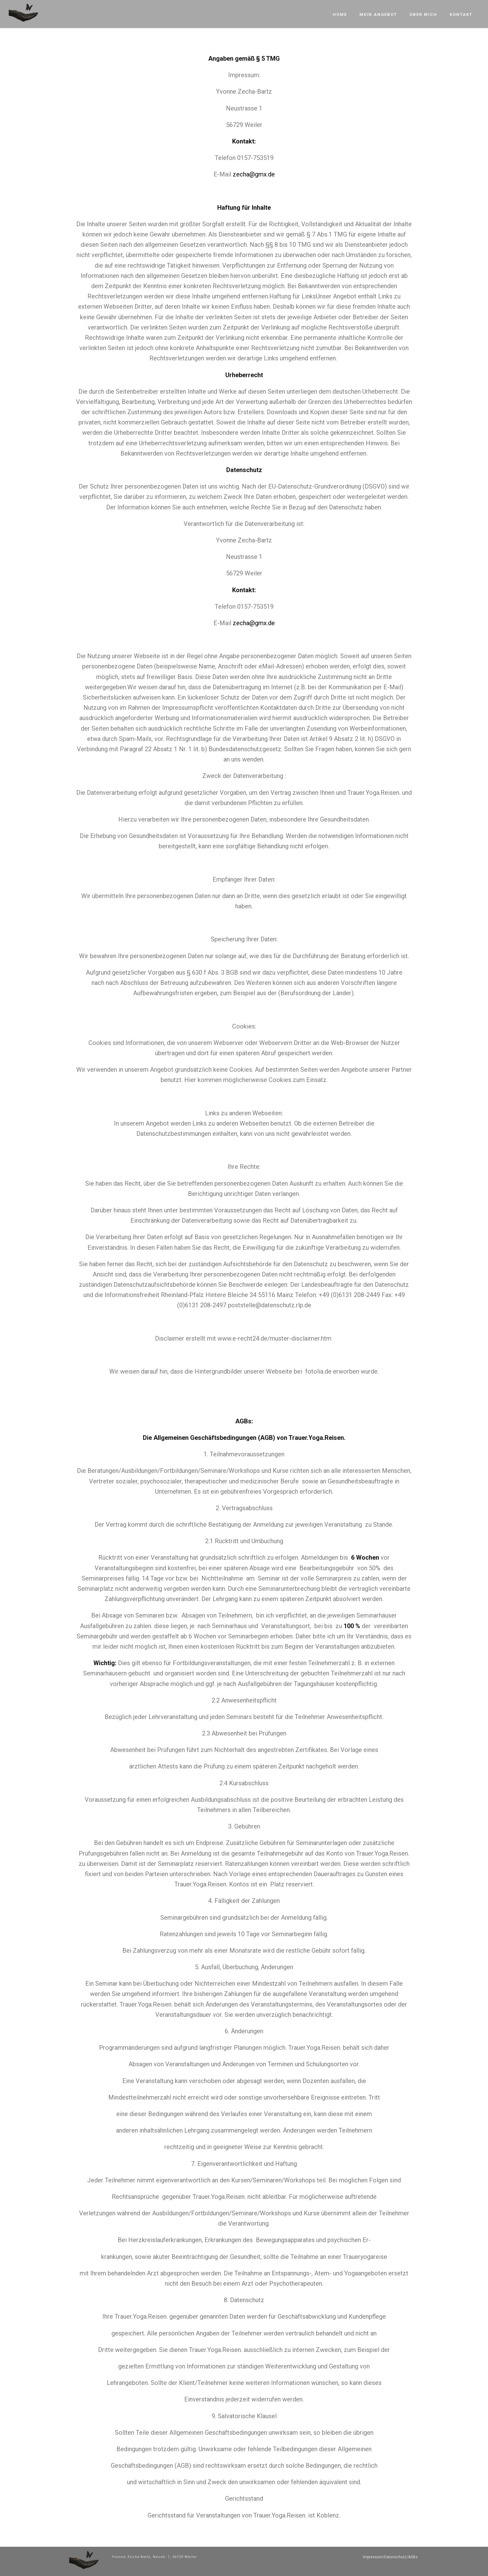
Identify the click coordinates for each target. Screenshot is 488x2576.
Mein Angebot (378, 14)
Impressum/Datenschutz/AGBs (390, 2557)
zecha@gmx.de (254, 174)
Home (340, 14)
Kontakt (461, 14)
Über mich (423, 14)
